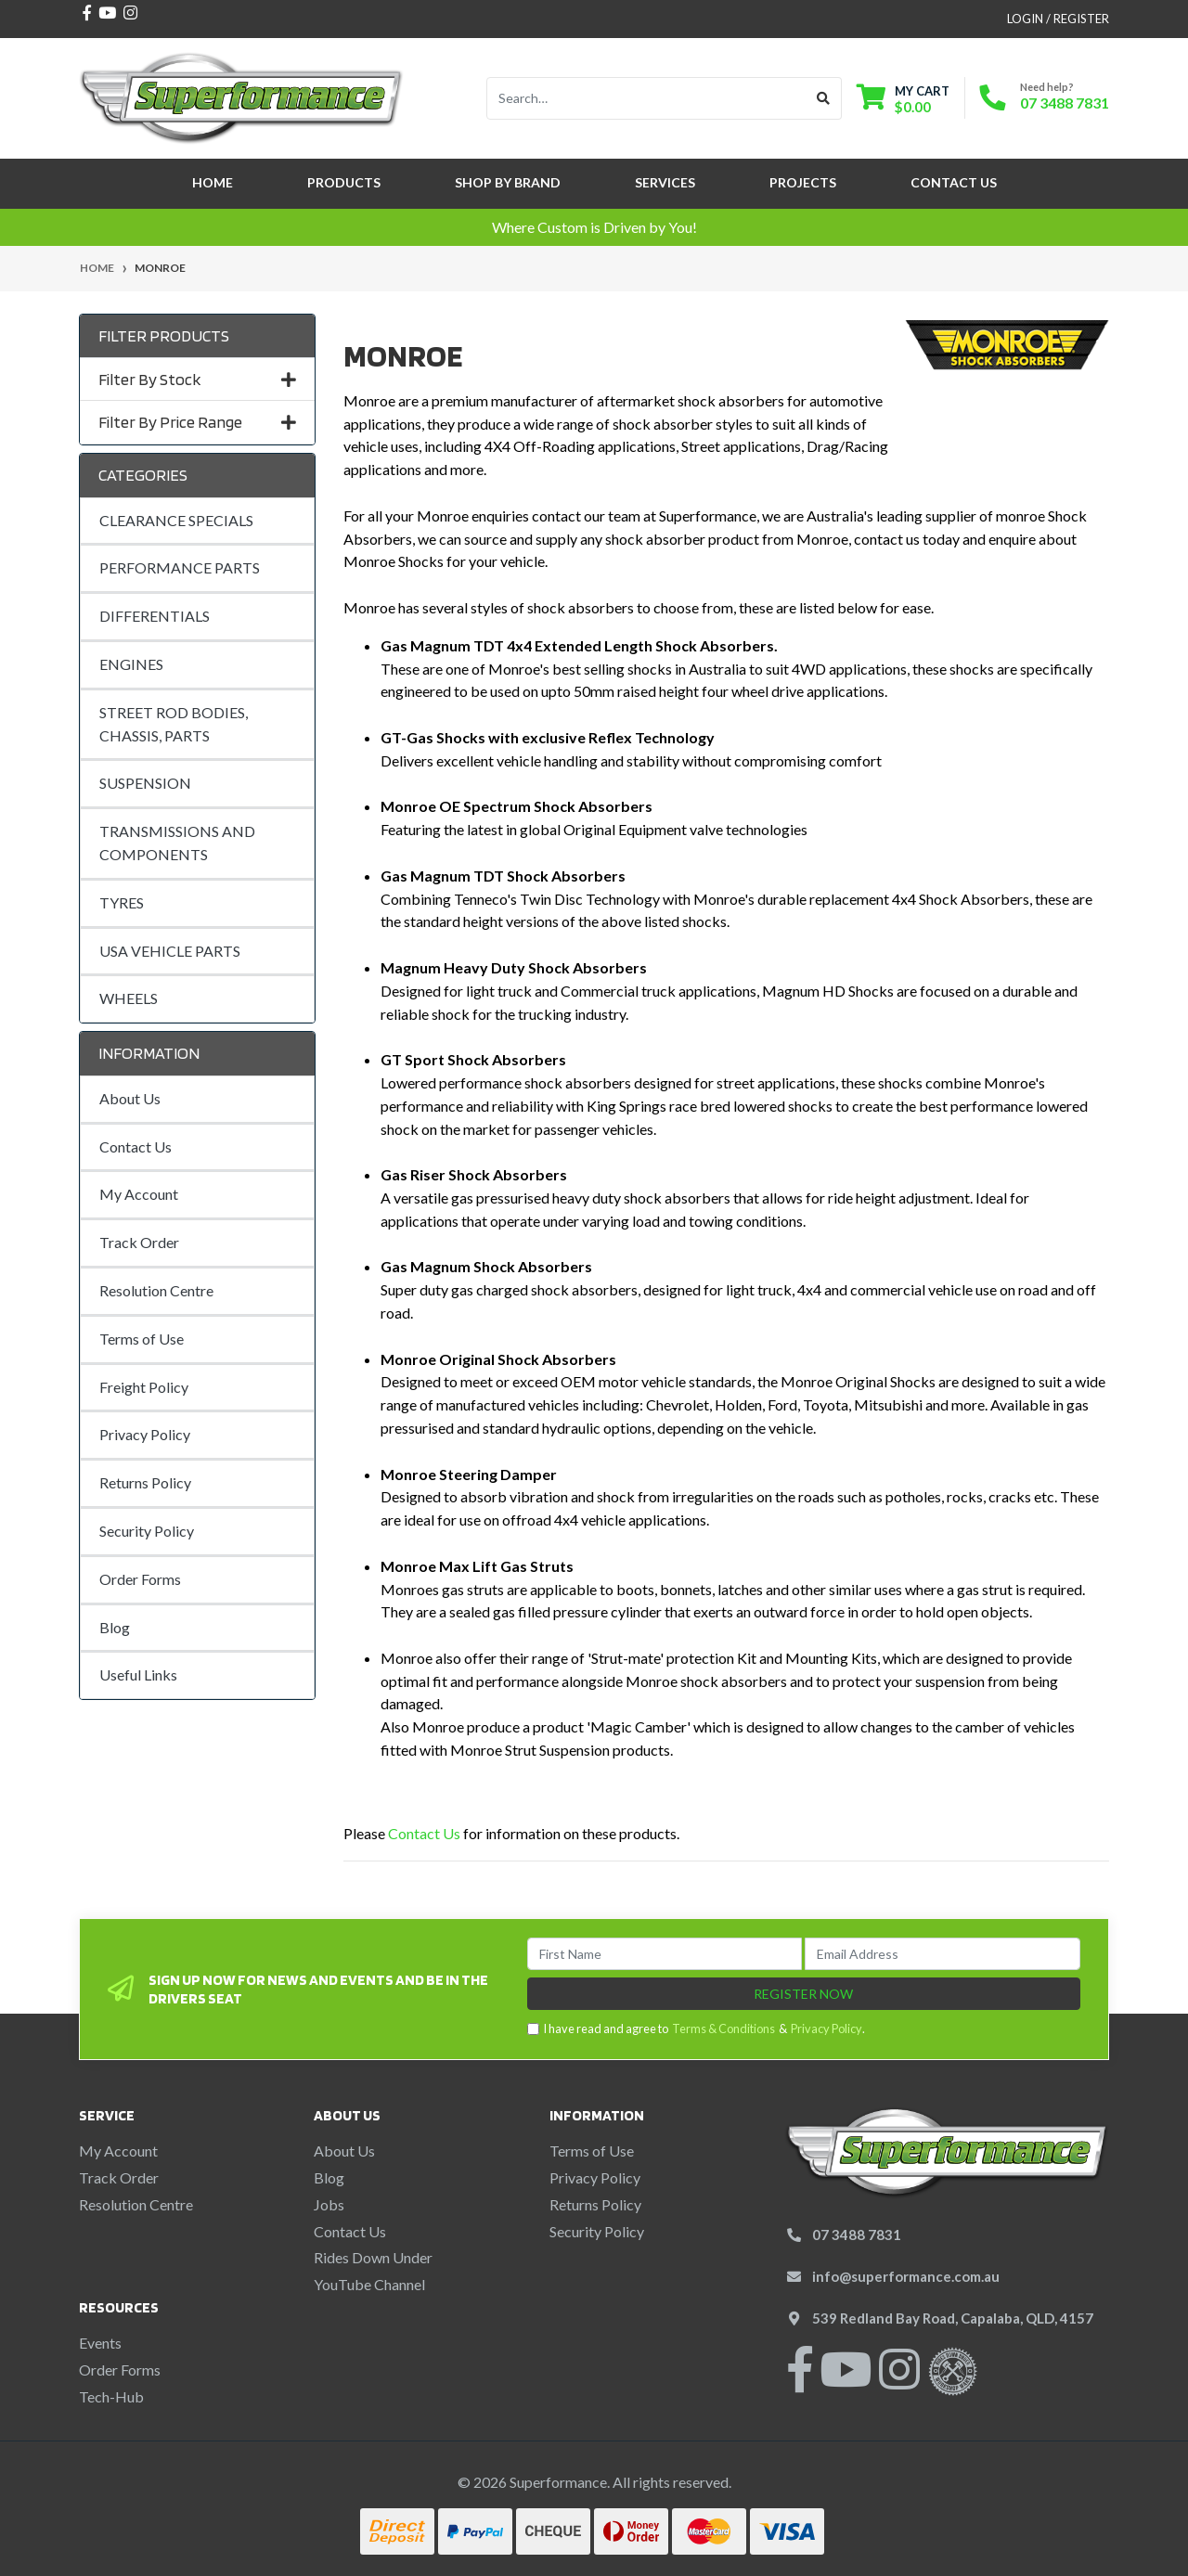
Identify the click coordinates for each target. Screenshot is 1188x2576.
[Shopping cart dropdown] (903, 99)
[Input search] (646, 98)
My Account (138, 1194)
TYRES (121, 902)
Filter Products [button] (163, 335)
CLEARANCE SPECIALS (176, 520)
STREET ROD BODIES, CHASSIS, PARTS (173, 723)
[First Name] (665, 1954)
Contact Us (953, 182)
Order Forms (140, 1579)
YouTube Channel (369, 2284)
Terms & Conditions (723, 2028)
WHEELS (128, 998)
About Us (130, 1098)
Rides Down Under (373, 2257)
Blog (114, 1627)
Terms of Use (141, 1338)
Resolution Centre (156, 1290)
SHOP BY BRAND (508, 182)
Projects (802, 182)
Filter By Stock (197, 379)
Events (100, 2342)
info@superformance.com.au (906, 2276)
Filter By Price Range (197, 421)
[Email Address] (942, 1954)
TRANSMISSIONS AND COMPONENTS (177, 842)
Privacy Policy (144, 1434)
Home (212, 182)
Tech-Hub (111, 2396)
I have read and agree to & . (696, 2029)
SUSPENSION (145, 783)
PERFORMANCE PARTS (179, 567)
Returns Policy (145, 1482)
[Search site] (824, 98)
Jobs (329, 2204)
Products (344, 182)
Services (665, 182)
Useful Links (138, 1674)
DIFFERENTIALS (154, 616)
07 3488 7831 (1064, 102)
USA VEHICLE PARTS (169, 951)
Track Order (139, 1242)
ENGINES (131, 664)
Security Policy (146, 1530)
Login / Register (1058, 18)
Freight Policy (143, 1387)
